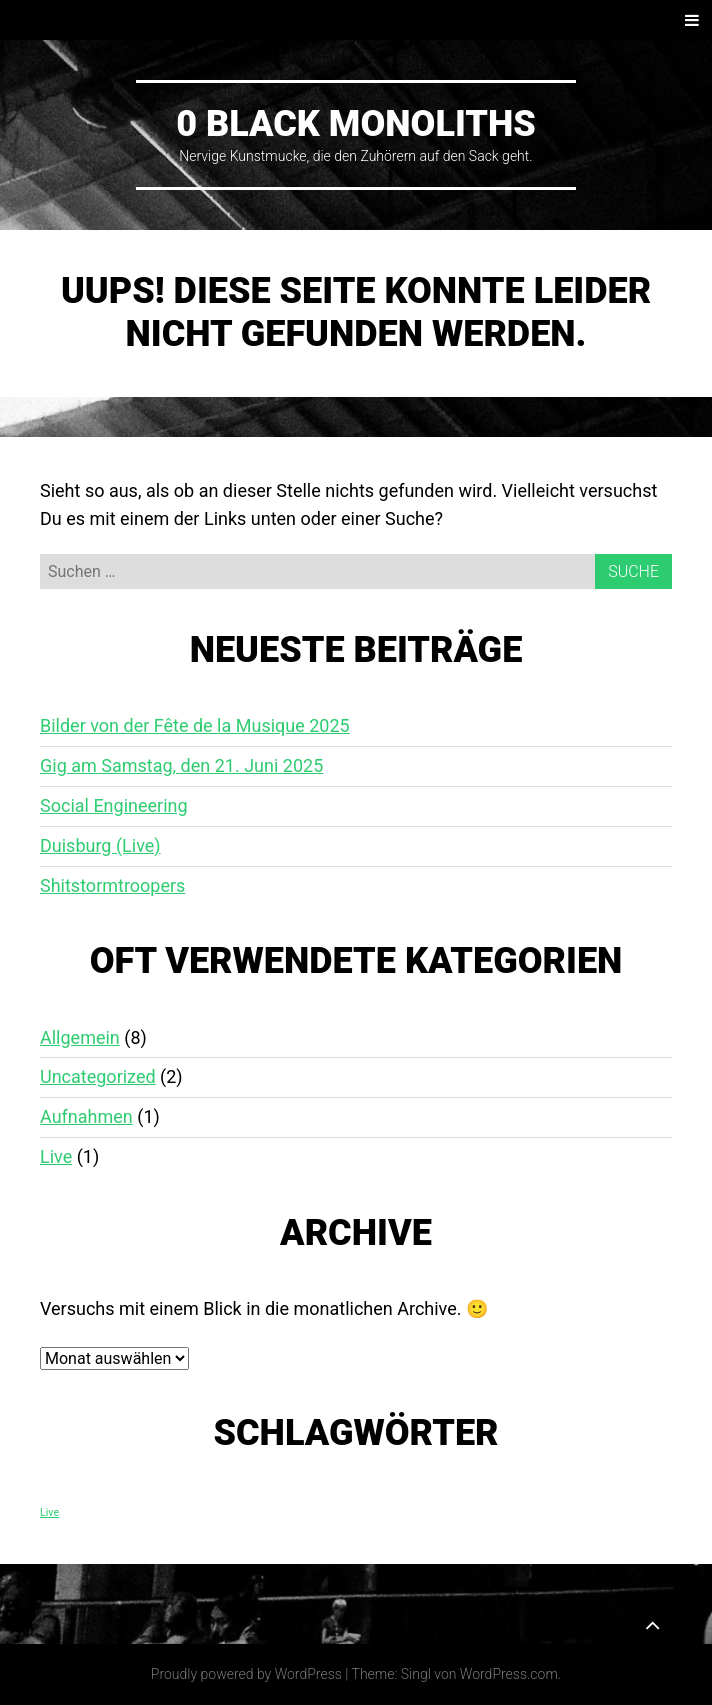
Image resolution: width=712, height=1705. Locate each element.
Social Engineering (114, 805)
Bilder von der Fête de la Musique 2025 (195, 725)
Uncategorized (98, 1076)
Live (56, 1156)
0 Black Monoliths (356, 124)
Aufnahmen (86, 1116)
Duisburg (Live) (100, 845)
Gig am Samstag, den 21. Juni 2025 (181, 765)
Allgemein (80, 1037)
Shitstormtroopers (112, 885)
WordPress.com (509, 1674)
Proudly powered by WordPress (246, 1674)
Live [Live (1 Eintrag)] (49, 1512)
